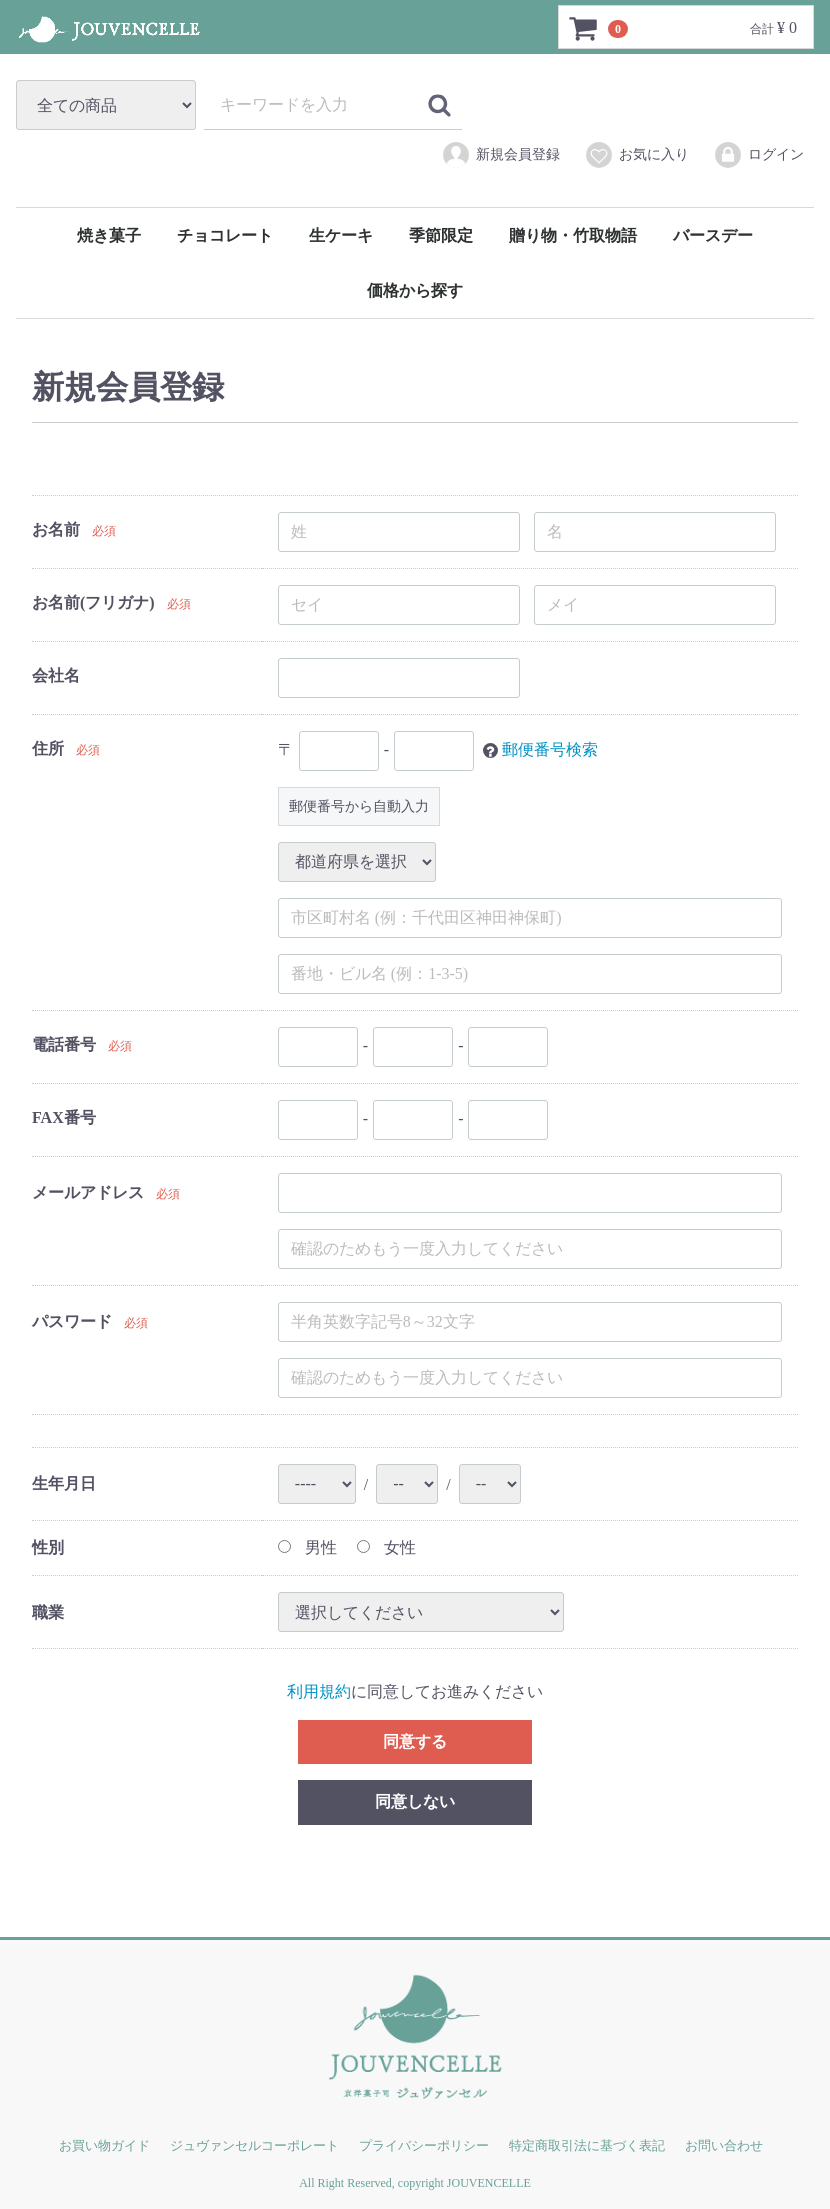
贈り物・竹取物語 (573, 235)
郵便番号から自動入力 (359, 806)
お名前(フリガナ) (93, 602)
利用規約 (319, 1691)
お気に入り (636, 155)
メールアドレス (88, 1192)
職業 (48, 1611)
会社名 (56, 675)
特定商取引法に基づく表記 (587, 2145)
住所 (48, 748)
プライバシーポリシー (424, 2145)
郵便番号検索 (550, 748)
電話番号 (64, 1044)
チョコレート (225, 235)
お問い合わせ (724, 2145)
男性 (307, 1547)
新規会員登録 (500, 155)
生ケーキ (341, 235)
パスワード (72, 1321)
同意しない (415, 1801)
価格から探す (415, 290)
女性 (386, 1547)
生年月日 (64, 1483)
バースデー (713, 235)
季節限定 (441, 235)
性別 (48, 1547)
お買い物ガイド (104, 2145)
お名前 (56, 529)
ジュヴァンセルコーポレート (254, 2145)
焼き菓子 (109, 235)
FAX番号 (64, 1117)
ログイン (758, 155)
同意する (415, 1740)
